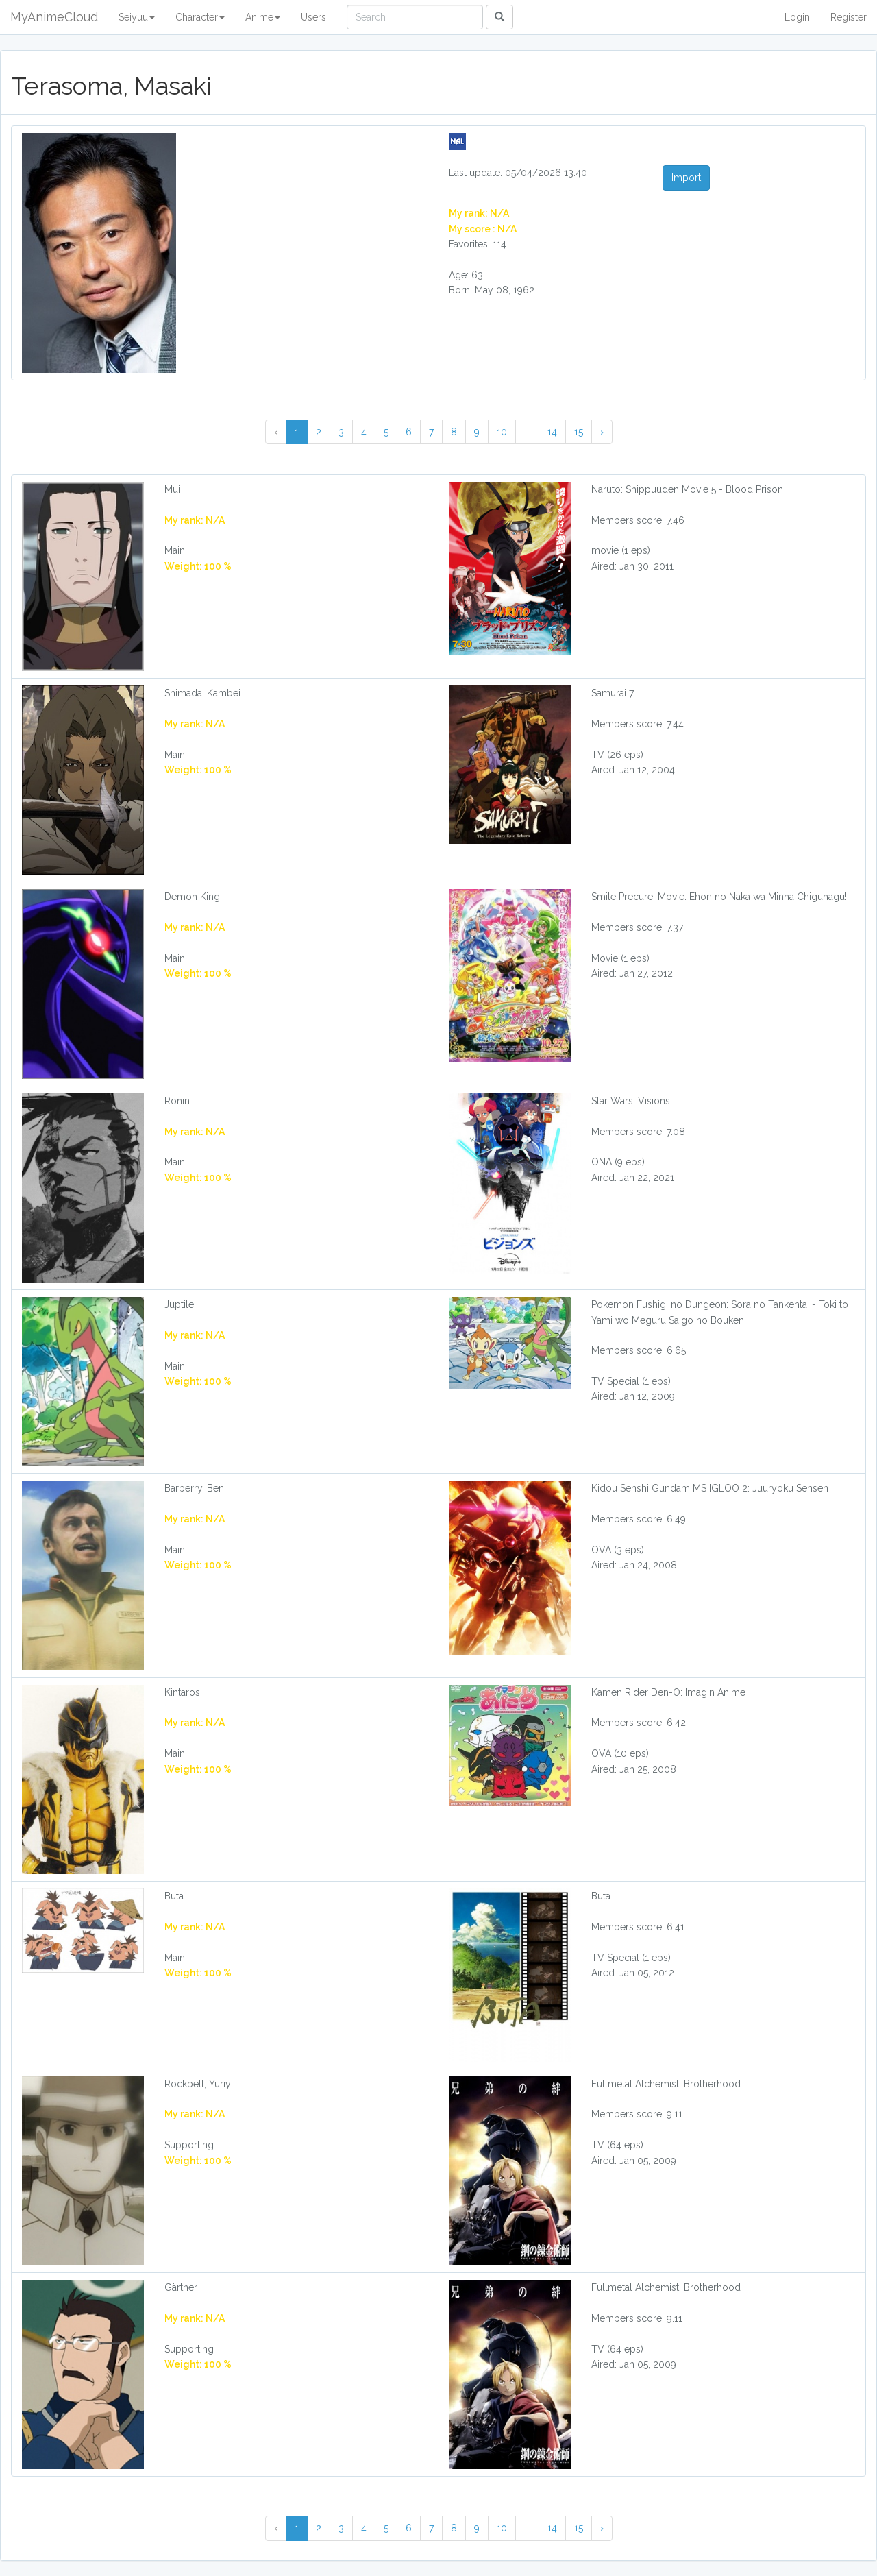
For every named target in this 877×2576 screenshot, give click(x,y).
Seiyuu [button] (137, 17)
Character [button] (200, 17)
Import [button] (686, 177)
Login (797, 17)
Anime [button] (262, 17)
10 (502, 431)
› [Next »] (602, 431)
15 (578, 431)
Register (848, 17)
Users (313, 17)
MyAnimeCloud (54, 17)
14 (552, 431)
